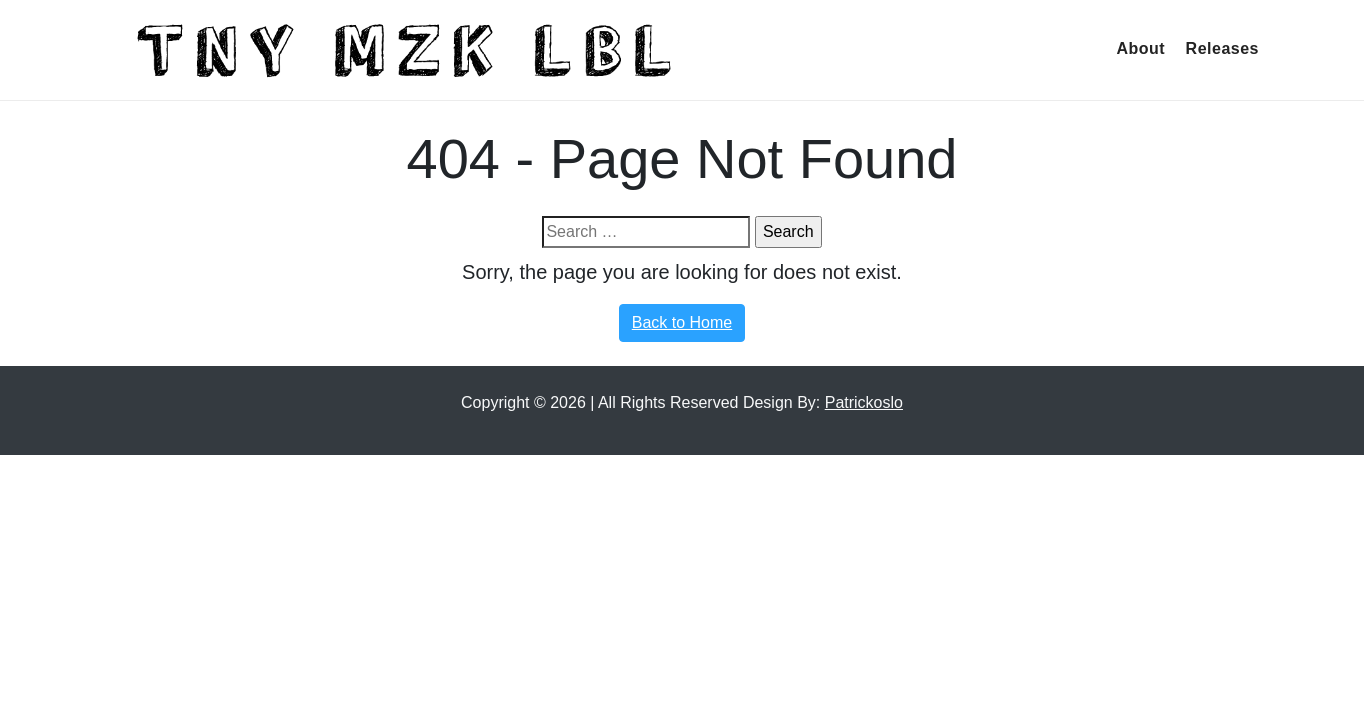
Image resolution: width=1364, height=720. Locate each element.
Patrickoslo (864, 402)
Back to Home (682, 322)
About (1140, 48)
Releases (1222, 48)
